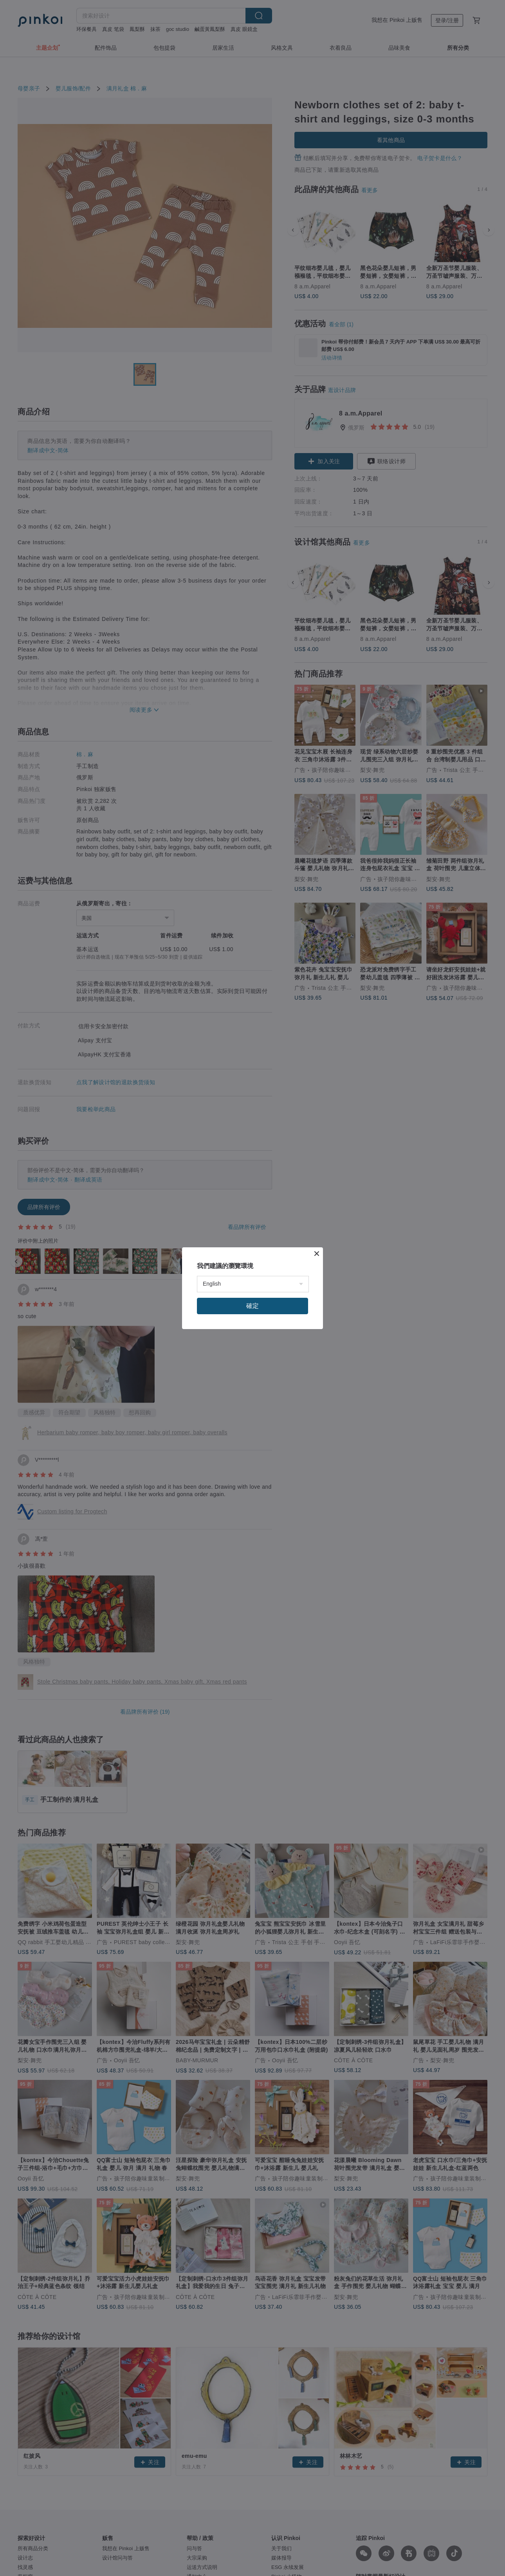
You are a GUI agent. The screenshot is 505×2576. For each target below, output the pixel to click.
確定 (252, 1305)
